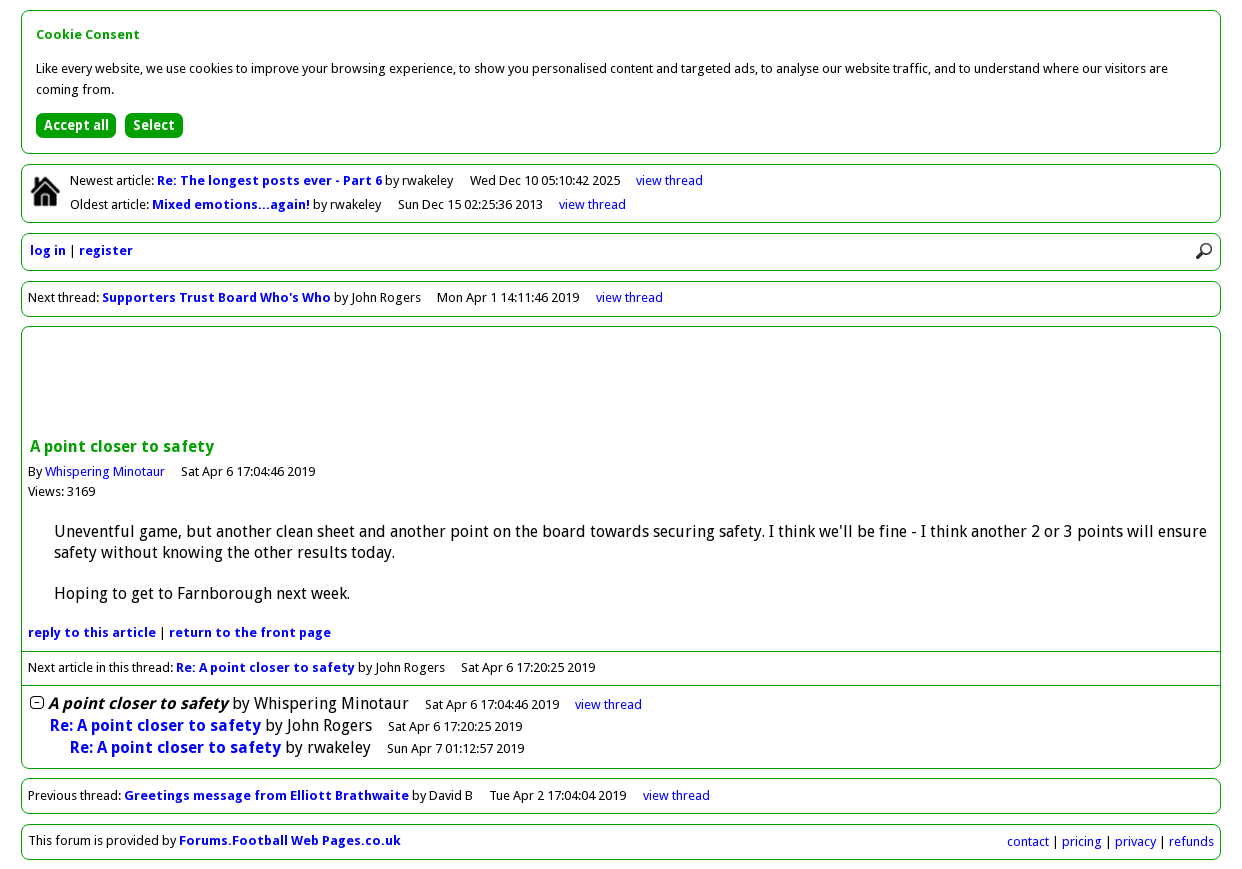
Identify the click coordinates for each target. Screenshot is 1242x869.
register (106, 250)
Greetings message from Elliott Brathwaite (266, 795)
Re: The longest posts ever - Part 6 (271, 180)
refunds (1191, 841)
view (669, 180)
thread (608, 704)
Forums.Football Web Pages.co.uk (290, 840)
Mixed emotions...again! (232, 204)
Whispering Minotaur (105, 471)
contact (1028, 841)
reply (92, 632)
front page (250, 632)
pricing (1082, 841)
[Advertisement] (621, 384)
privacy (1135, 841)
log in (48, 250)
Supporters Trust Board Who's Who (216, 297)
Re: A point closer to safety (265, 667)
